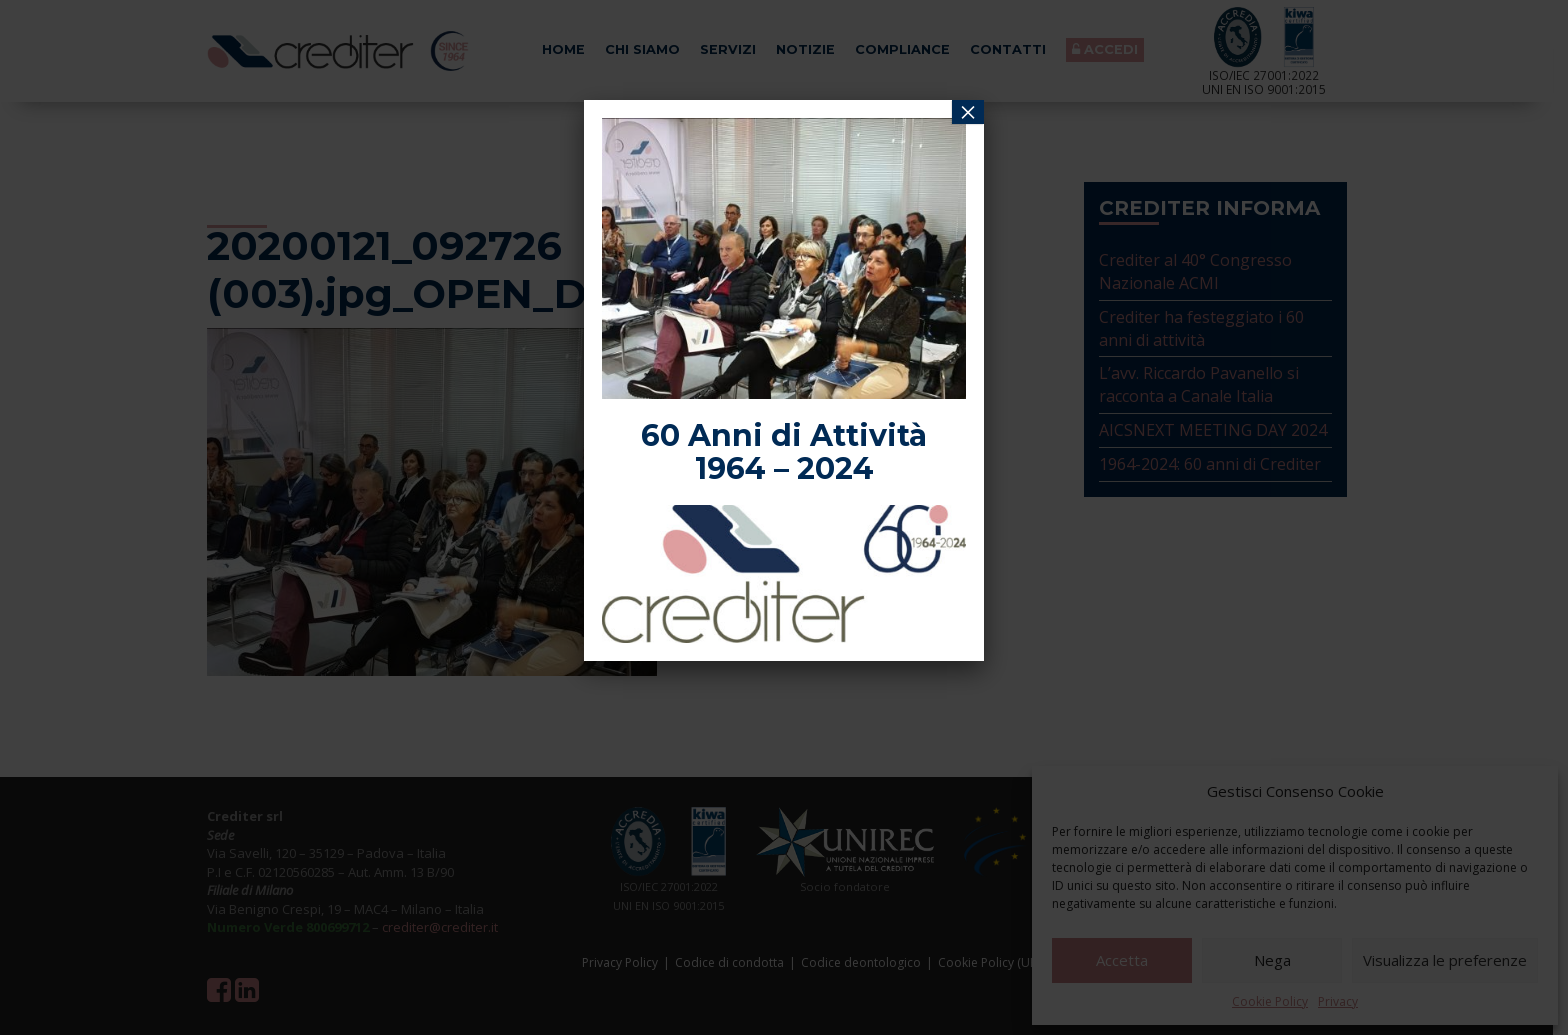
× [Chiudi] (968, 112)
